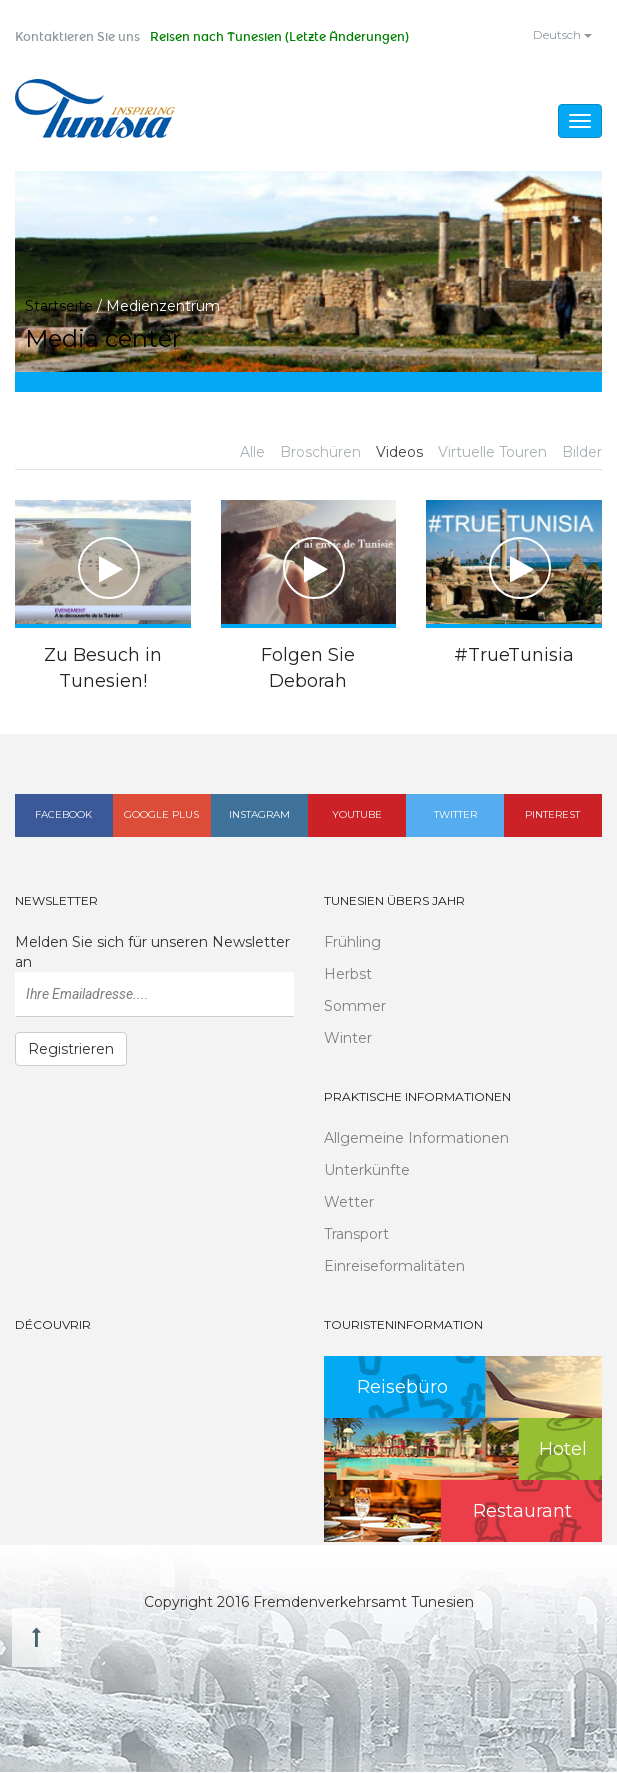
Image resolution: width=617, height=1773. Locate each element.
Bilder (582, 454)
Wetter (349, 1203)
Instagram (259, 815)
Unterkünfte (367, 1171)
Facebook (63, 815)
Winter (348, 1039)
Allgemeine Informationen (416, 1139)
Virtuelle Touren (492, 454)
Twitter (455, 815)
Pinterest (552, 815)
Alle (252, 454)
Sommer (355, 1007)
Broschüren (320, 454)
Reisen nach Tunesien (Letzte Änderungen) (279, 37)
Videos (399, 454)
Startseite (59, 307)
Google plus (161, 815)
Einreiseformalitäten (394, 1267)
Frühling (352, 943)
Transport (356, 1235)
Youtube (357, 815)
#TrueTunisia (514, 656)
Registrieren (71, 1050)
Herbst (348, 975)
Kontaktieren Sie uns (77, 37)
